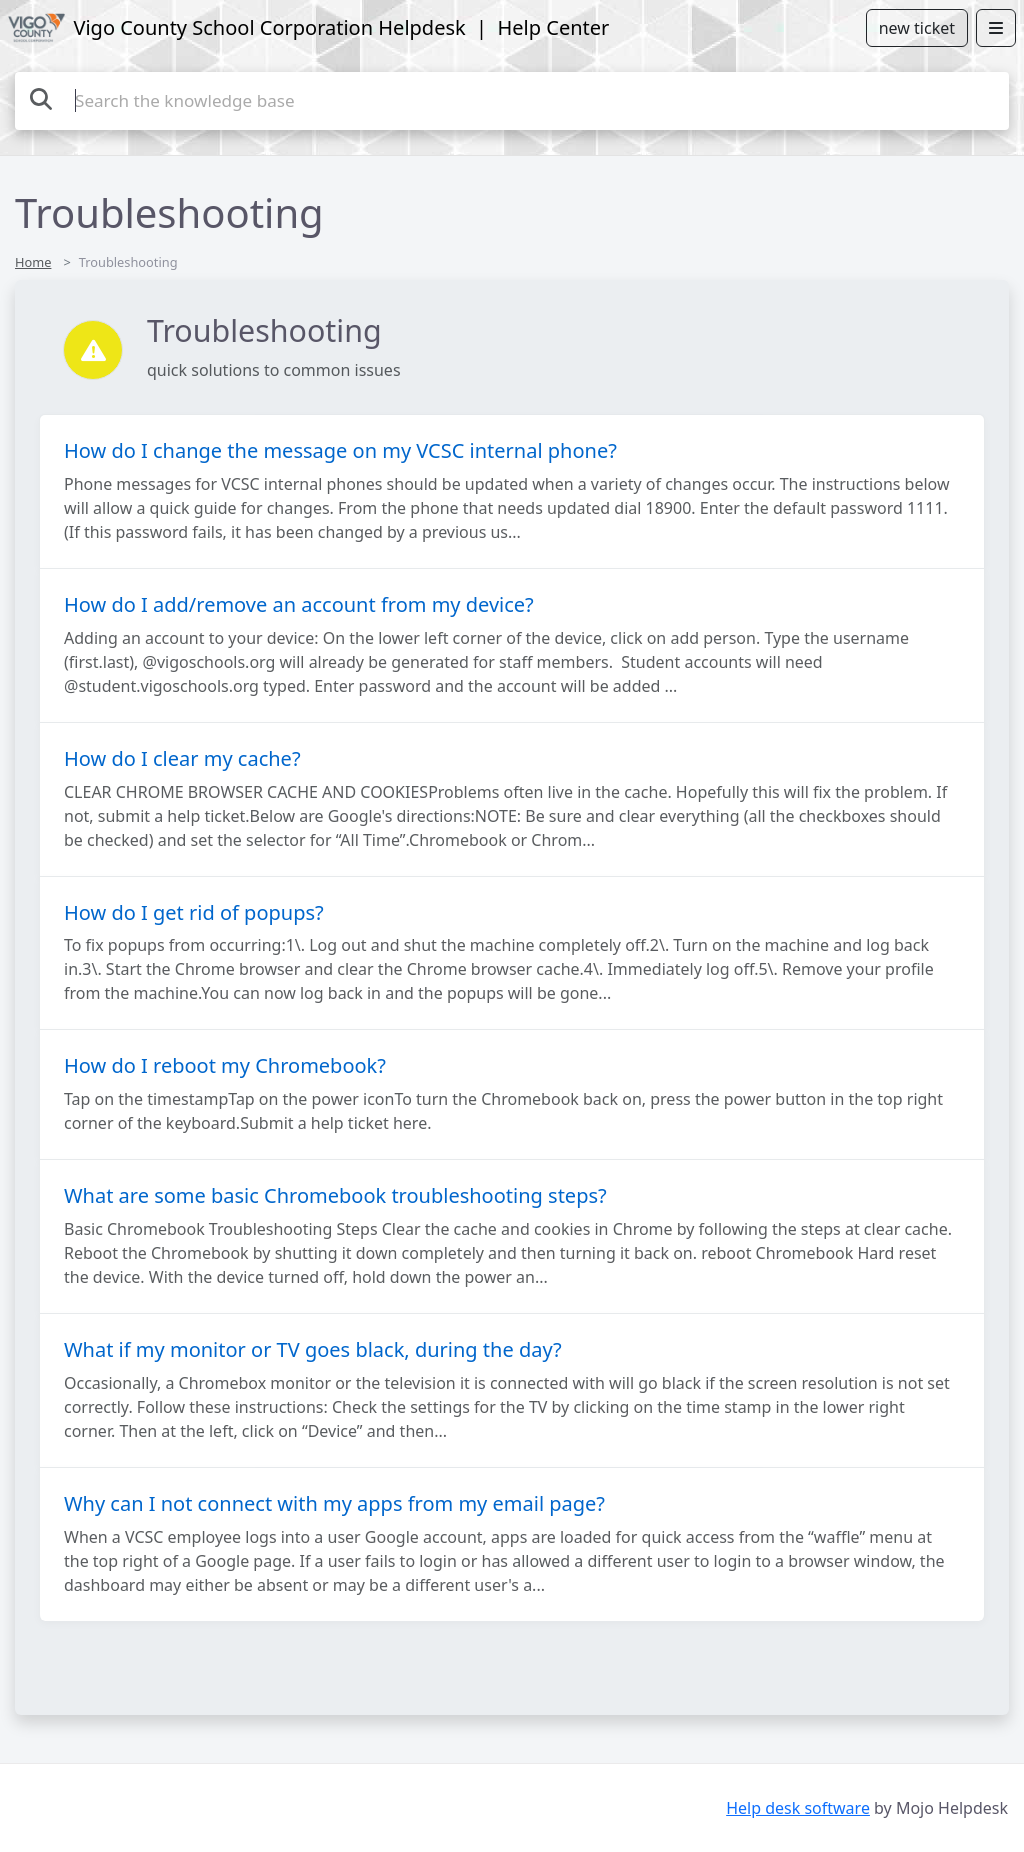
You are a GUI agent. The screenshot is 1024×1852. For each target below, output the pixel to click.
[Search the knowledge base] (512, 101)
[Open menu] (996, 28)
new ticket (917, 28)
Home (33, 262)
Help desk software (798, 1808)
